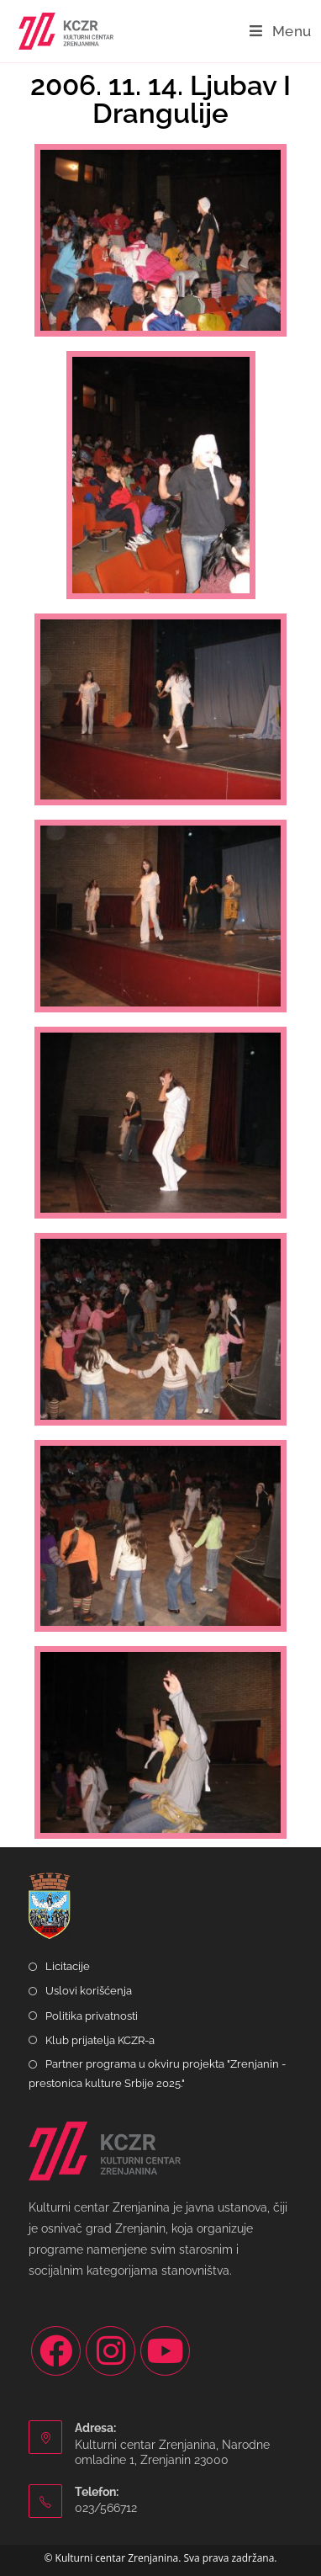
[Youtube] (165, 2351)
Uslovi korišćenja (88, 1990)
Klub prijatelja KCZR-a (100, 2040)
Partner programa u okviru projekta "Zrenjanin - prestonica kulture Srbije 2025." (157, 2074)
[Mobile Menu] (281, 31)
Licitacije (67, 1966)
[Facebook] (56, 2351)
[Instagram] (110, 2351)
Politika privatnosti (91, 2016)
